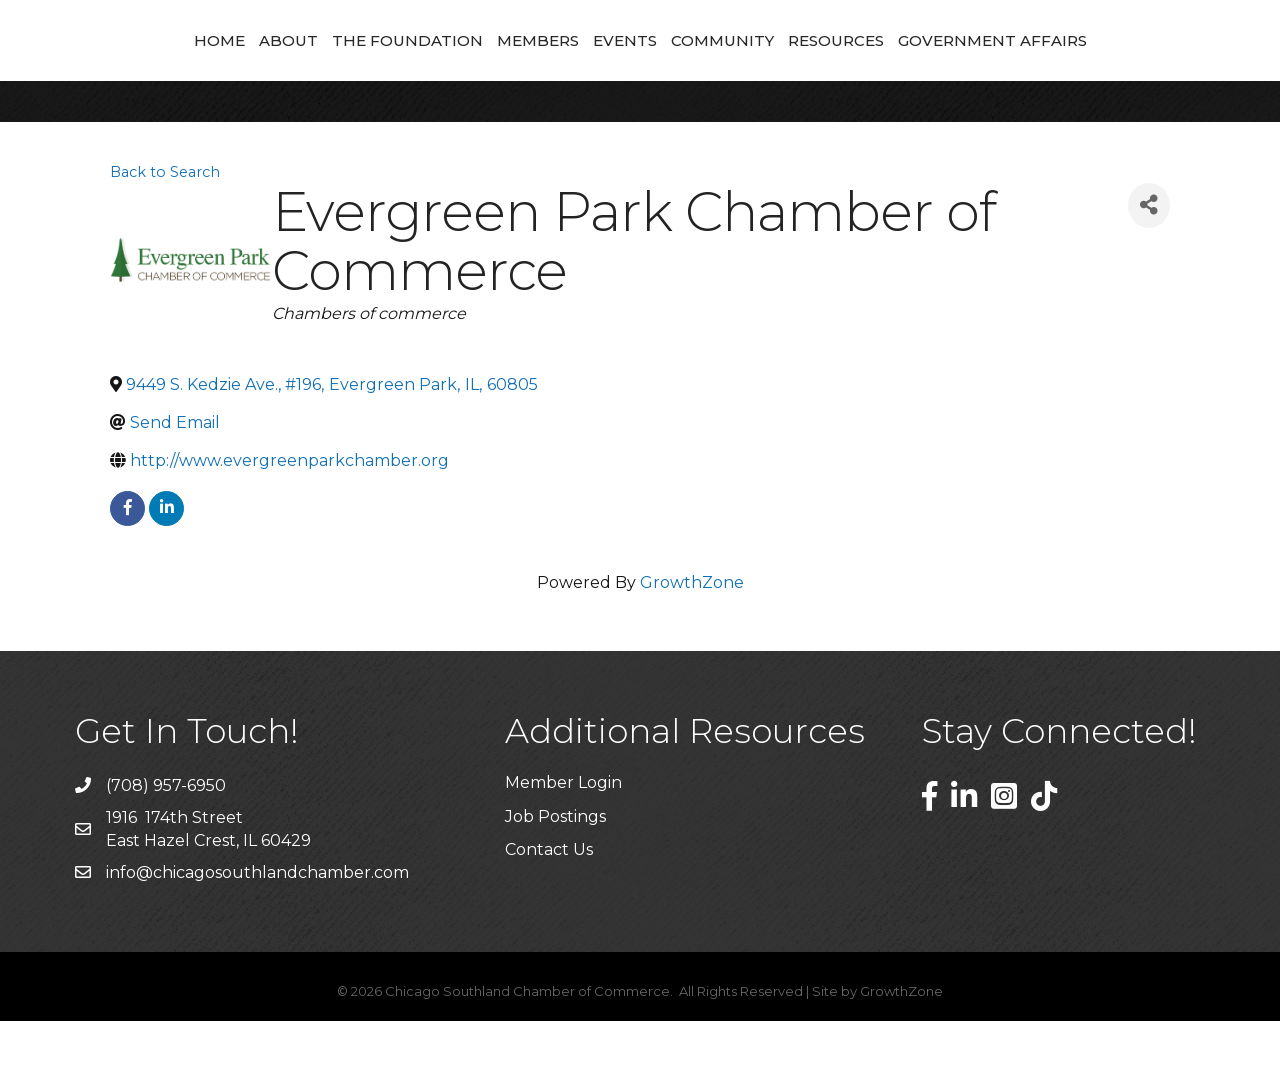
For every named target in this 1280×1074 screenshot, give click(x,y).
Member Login (563, 835)
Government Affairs (1122, 65)
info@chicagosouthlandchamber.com (257, 925)
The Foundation (277, 65)
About (158, 65)
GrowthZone (692, 635)
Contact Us (549, 902)
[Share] (1149, 258)
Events (755, 65)
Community (852, 65)
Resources (966, 65)
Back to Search (165, 225)
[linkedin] (166, 561)
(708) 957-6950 (166, 838)
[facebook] (127, 561)
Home (89, 65)
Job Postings (555, 869)
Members (408, 65)
